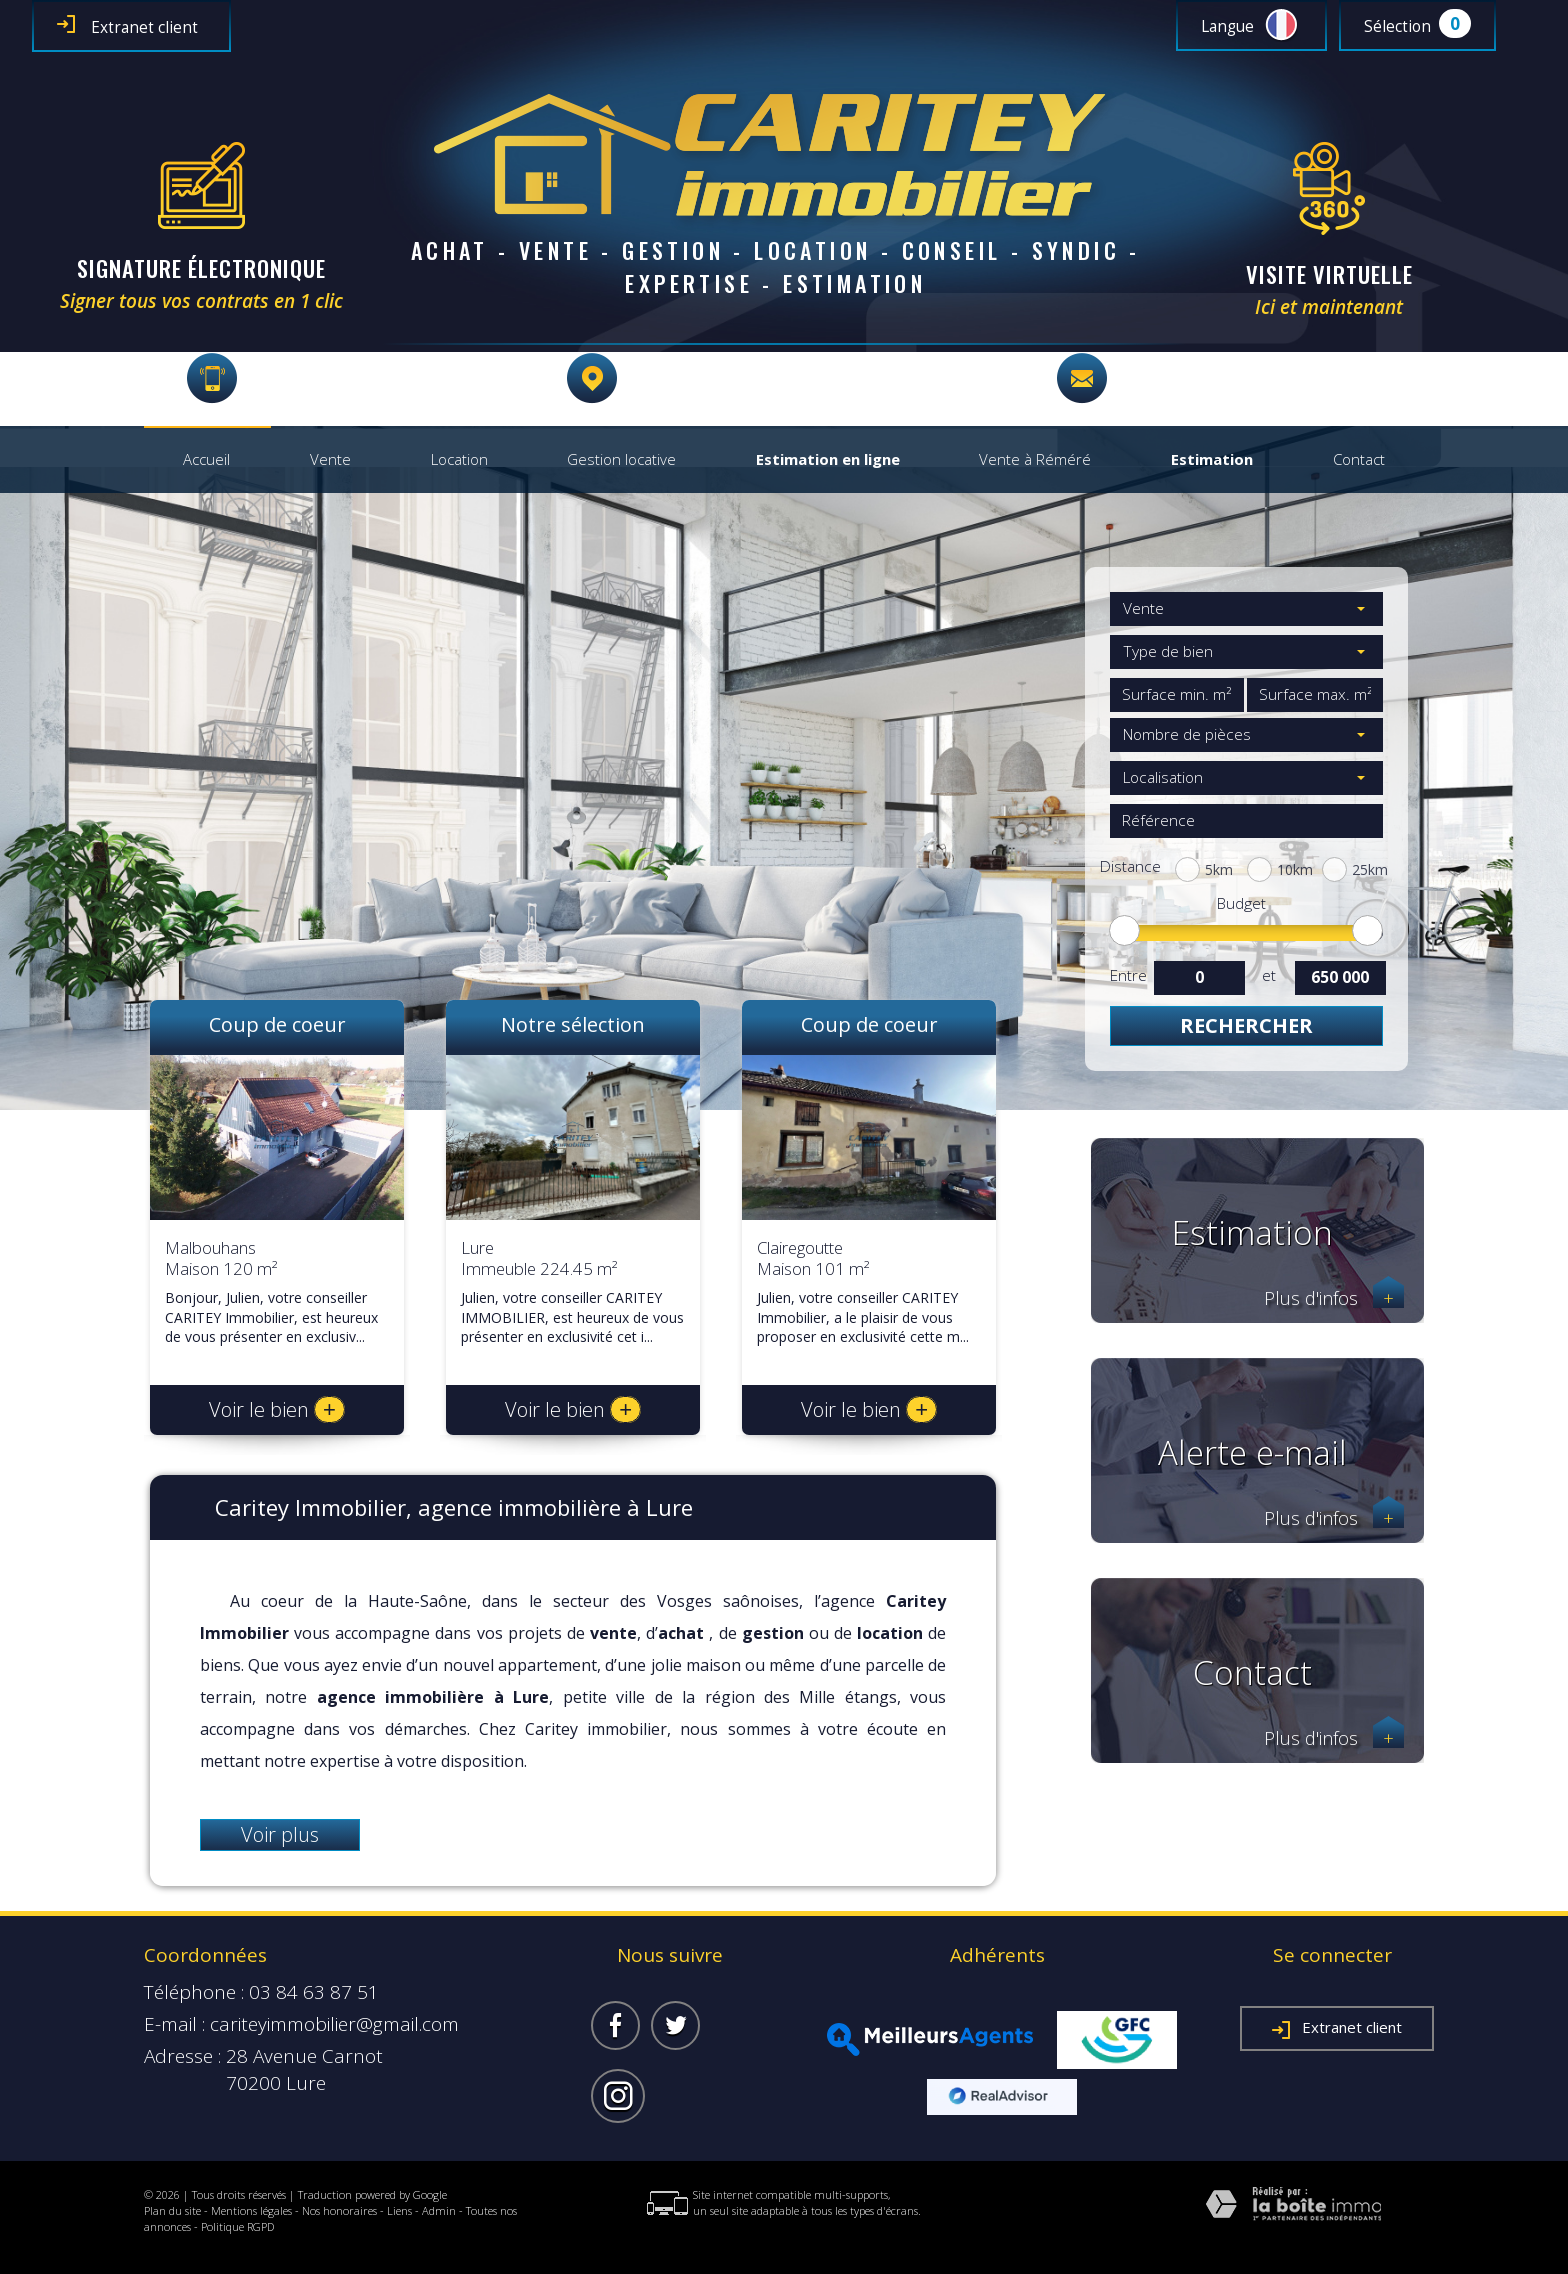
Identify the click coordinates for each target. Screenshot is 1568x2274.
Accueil (206, 460)
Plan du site (172, 2210)
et (1269, 975)
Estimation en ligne (828, 460)
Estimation (1212, 460)
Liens (399, 2210)
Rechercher (1246, 1025)
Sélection (1397, 26)
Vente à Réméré (1035, 460)
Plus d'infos (1334, 1298)
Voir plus (280, 1834)
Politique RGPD (237, 2226)
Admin (439, 2210)
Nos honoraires (339, 2210)
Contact (1359, 460)
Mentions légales (251, 2210)
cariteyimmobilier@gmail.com (1250, 378)
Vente (330, 460)
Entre (1128, 975)
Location (459, 460)
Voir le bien (277, 1409)
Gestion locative (621, 460)
